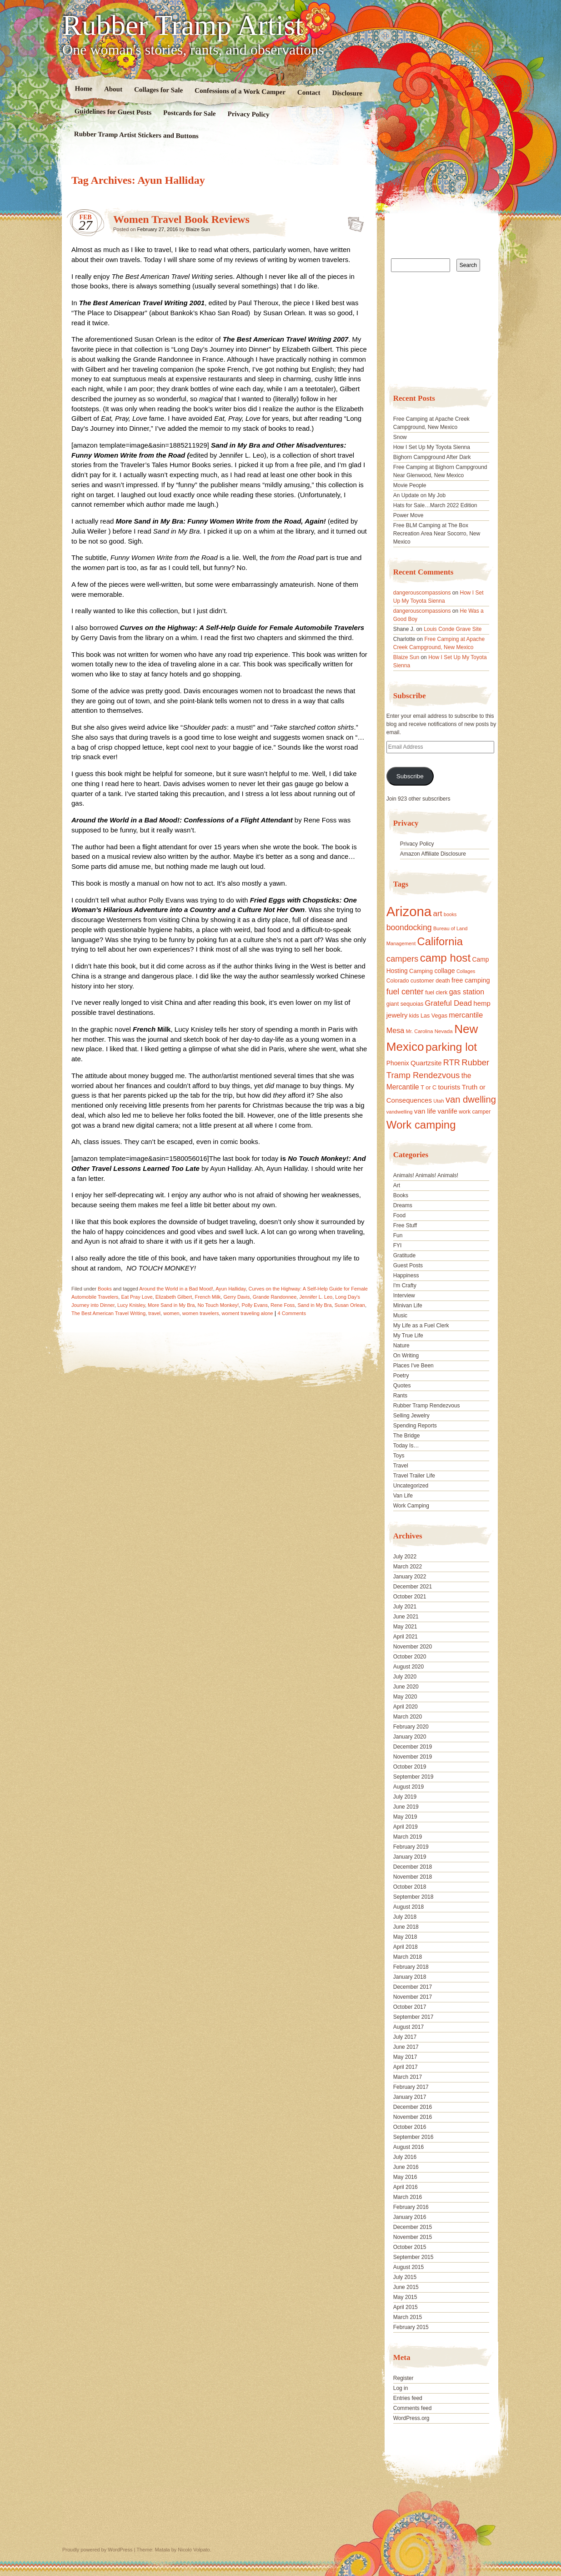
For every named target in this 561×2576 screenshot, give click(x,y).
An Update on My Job (419, 495)
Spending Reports (415, 1425)
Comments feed (412, 2408)
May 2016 (405, 2177)
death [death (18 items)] (443, 981)
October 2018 (409, 1887)
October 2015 (409, 2247)
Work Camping (411, 1505)
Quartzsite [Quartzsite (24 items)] (426, 1063)
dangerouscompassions (422, 593)
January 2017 (409, 2097)
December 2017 (412, 1987)
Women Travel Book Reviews (181, 219)
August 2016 (408, 2147)
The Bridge (406, 1435)
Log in (400, 2388)
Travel (400, 1465)
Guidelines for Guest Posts (113, 111)
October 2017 (409, 2007)
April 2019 (405, 1827)
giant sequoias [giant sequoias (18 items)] (405, 1004)
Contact (309, 92)
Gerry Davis (236, 1297)
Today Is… (406, 1445)
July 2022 (404, 1556)
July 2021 (404, 1606)
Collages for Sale (158, 90)
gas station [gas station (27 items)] (466, 992)
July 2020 (404, 1677)
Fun (398, 1235)
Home (84, 88)
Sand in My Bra (314, 1305)
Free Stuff (405, 1225)
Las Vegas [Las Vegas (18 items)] (434, 1016)
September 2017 (413, 2017)
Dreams (402, 1205)
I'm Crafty (404, 1285)
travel (154, 1313)
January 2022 (409, 1576)
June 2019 (406, 1807)
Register (403, 2378)
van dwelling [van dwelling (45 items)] (471, 1099)
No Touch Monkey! (218, 1305)
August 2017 (408, 2027)
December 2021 (412, 1586)
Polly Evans (254, 1305)
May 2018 (405, 1937)
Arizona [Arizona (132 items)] (408, 911)
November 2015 (412, 2237)
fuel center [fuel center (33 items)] (405, 991)
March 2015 (407, 2317)
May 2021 (405, 1626)
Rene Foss (282, 1305)
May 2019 (405, 1817)
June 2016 (406, 2167)
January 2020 (409, 1737)
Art (396, 1185)
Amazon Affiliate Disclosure (433, 854)
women (171, 1313)
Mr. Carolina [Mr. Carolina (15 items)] (419, 1031)
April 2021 (405, 1636)
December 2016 (412, 2107)
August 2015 (408, 2267)
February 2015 (411, 2327)
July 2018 (404, 1917)
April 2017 (405, 2067)
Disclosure (347, 93)
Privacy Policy (248, 114)
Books (105, 1288)
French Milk (208, 1297)
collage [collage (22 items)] (444, 970)
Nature (401, 1345)
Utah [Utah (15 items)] (438, 1101)
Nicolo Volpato (194, 2549)
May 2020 (405, 1697)
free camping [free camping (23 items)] (470, 980)
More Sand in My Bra (171, 1305)
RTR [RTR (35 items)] (451, 1062)
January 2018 (409, 1977)
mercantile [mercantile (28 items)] (466, 1015)
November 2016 (412, 2117)
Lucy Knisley (131, 1305)
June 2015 (406, 2287)
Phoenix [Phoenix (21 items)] (397, 1063)
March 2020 (407, 1717)
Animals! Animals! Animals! (425, 1175)
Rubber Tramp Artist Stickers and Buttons (136, 135)
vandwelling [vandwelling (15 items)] (399, 1111)
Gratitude (404, 1255)
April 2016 (405, 2187)
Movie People (409, 485)
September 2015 (413, 2257)
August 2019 (408, 1787)
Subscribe (410, 776)
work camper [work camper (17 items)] (475, 1112)
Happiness (406, 1275)
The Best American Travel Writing (108, 1313)
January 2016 (409, 2217)
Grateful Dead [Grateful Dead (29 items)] (448, 1003)
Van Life (403, 1495)
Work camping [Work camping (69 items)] (421, 1125)
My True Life (408, 1335)
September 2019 (413, 1777)
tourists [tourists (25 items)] (449, 1087)
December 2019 (412, 1747)
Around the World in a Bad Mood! (176, 1288)
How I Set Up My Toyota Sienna (431, 447)
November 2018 (412, 1877)
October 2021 (409, 1596)
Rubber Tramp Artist (182, 25)
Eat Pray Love (136, 1297)
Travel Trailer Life (414, 1475)
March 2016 (407, 2197)
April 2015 (405, 2307)
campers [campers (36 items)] (402, 958)
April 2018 (405, 1947)
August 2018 (408, 1907)
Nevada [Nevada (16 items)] (444, 1031)
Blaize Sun (198, 229)
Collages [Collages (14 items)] (465, 971)
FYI (397, 1245)
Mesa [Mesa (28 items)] (395, 1030)
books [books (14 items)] (450, 914)
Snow (400, 437)
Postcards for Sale (189, 113)
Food (399, 1215)
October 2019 (409, 1767)
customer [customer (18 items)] (422, 981)
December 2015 (412, 2227)
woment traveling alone (247, 1313)
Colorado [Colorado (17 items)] (397, 981)
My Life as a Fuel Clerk (421, 1325)
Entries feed (407, 2398)
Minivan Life (407, 1305)
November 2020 (412, 1646)
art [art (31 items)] (437, 913)
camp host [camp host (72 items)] (445, 958)
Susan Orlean (350, 1305)
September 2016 (413, 2137)
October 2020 (409, 1656)
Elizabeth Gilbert (173, 1297)
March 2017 (407, 2077)
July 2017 (404, 2037)
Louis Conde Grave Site (452, 629)
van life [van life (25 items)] (425, 1111)
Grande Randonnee (275, 1297)
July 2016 (404, 2157)
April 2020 (405, 1707)
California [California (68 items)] (440, 941)
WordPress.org (411, 2418)
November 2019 (412, 1757)
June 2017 (406, 2047)
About (113, 89)
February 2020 (411, 1727)
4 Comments (292, 1313)
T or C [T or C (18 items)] (428, 1087)
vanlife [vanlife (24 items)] (447, 1111)
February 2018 (411, 1967)
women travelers (200, 1313)
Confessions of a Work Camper (240, 91)
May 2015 (405, 2297)
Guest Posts (408, 1265)
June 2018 (406, 1927)
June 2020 (406, 1687)
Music (400, 1315)
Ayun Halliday (230, 1288)
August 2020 (408, 1667)
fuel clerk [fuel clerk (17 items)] (436, 992)
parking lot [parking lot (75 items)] (451, 1047)
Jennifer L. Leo (315, 1297)
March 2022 (407, 1566)
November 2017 (412, 1997)
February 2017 (411, 2087)
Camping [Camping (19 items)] (421, 971)
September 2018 (413, 1897)
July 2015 (404, 2277)
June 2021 (406, 1616)
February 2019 (411, 1847)
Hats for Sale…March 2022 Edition (435, 505)
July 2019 (404, 1797)
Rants (400, 1395)
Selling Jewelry (411, 1415)
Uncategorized (410, 1485)
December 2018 (412, 1867)
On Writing (406, 1355)
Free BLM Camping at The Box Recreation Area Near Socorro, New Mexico (436, 533)
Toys (399, 1455)
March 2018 (407, 1957)
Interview (404, 1295)
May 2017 (405, 2057)
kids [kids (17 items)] (414, 1016)
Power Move (408, 515)
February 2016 (411, 2207)
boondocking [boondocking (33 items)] (409, 927)
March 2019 (407, 1837)
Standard (353, 221)
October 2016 (409, 2127)
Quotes (402, 1385)
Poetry (401, 1375)
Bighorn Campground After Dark (432, 457)
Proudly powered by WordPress (97, 2549)
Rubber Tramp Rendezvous (426, 1405)
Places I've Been (413, 1365)
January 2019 (409, 1857)
